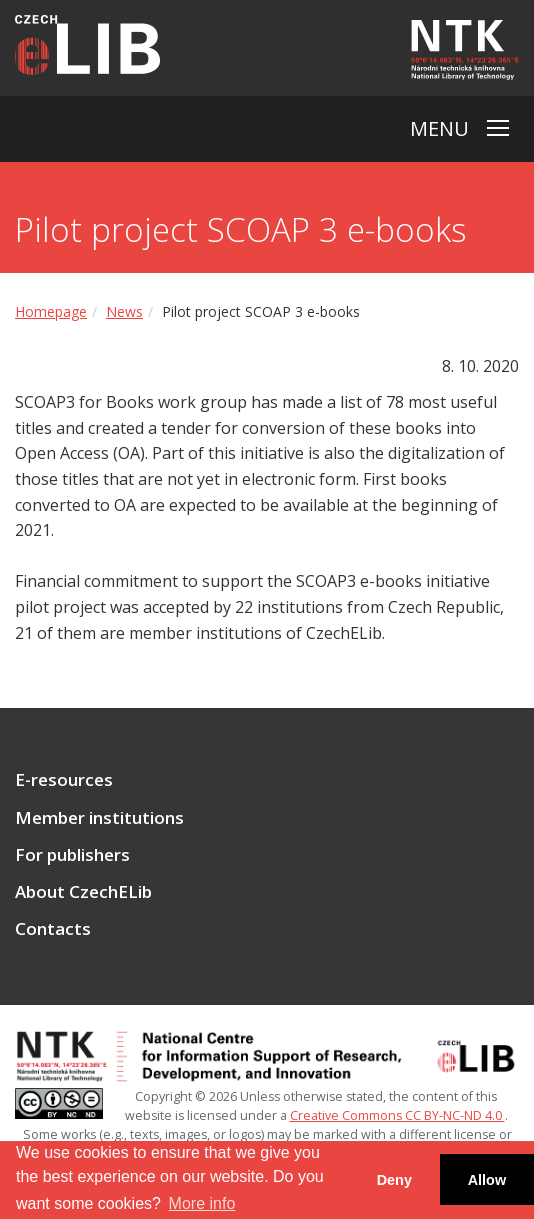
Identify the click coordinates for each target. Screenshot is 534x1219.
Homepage (51, 311)
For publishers (72, 855)
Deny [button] (394, 1180)
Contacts (53, 929)
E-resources (64, 780)
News (124, 311)
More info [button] (202, 1203)
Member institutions (99, 818)
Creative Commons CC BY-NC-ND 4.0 (397, 1115)
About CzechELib (83, 892)
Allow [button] (487, 1180)
